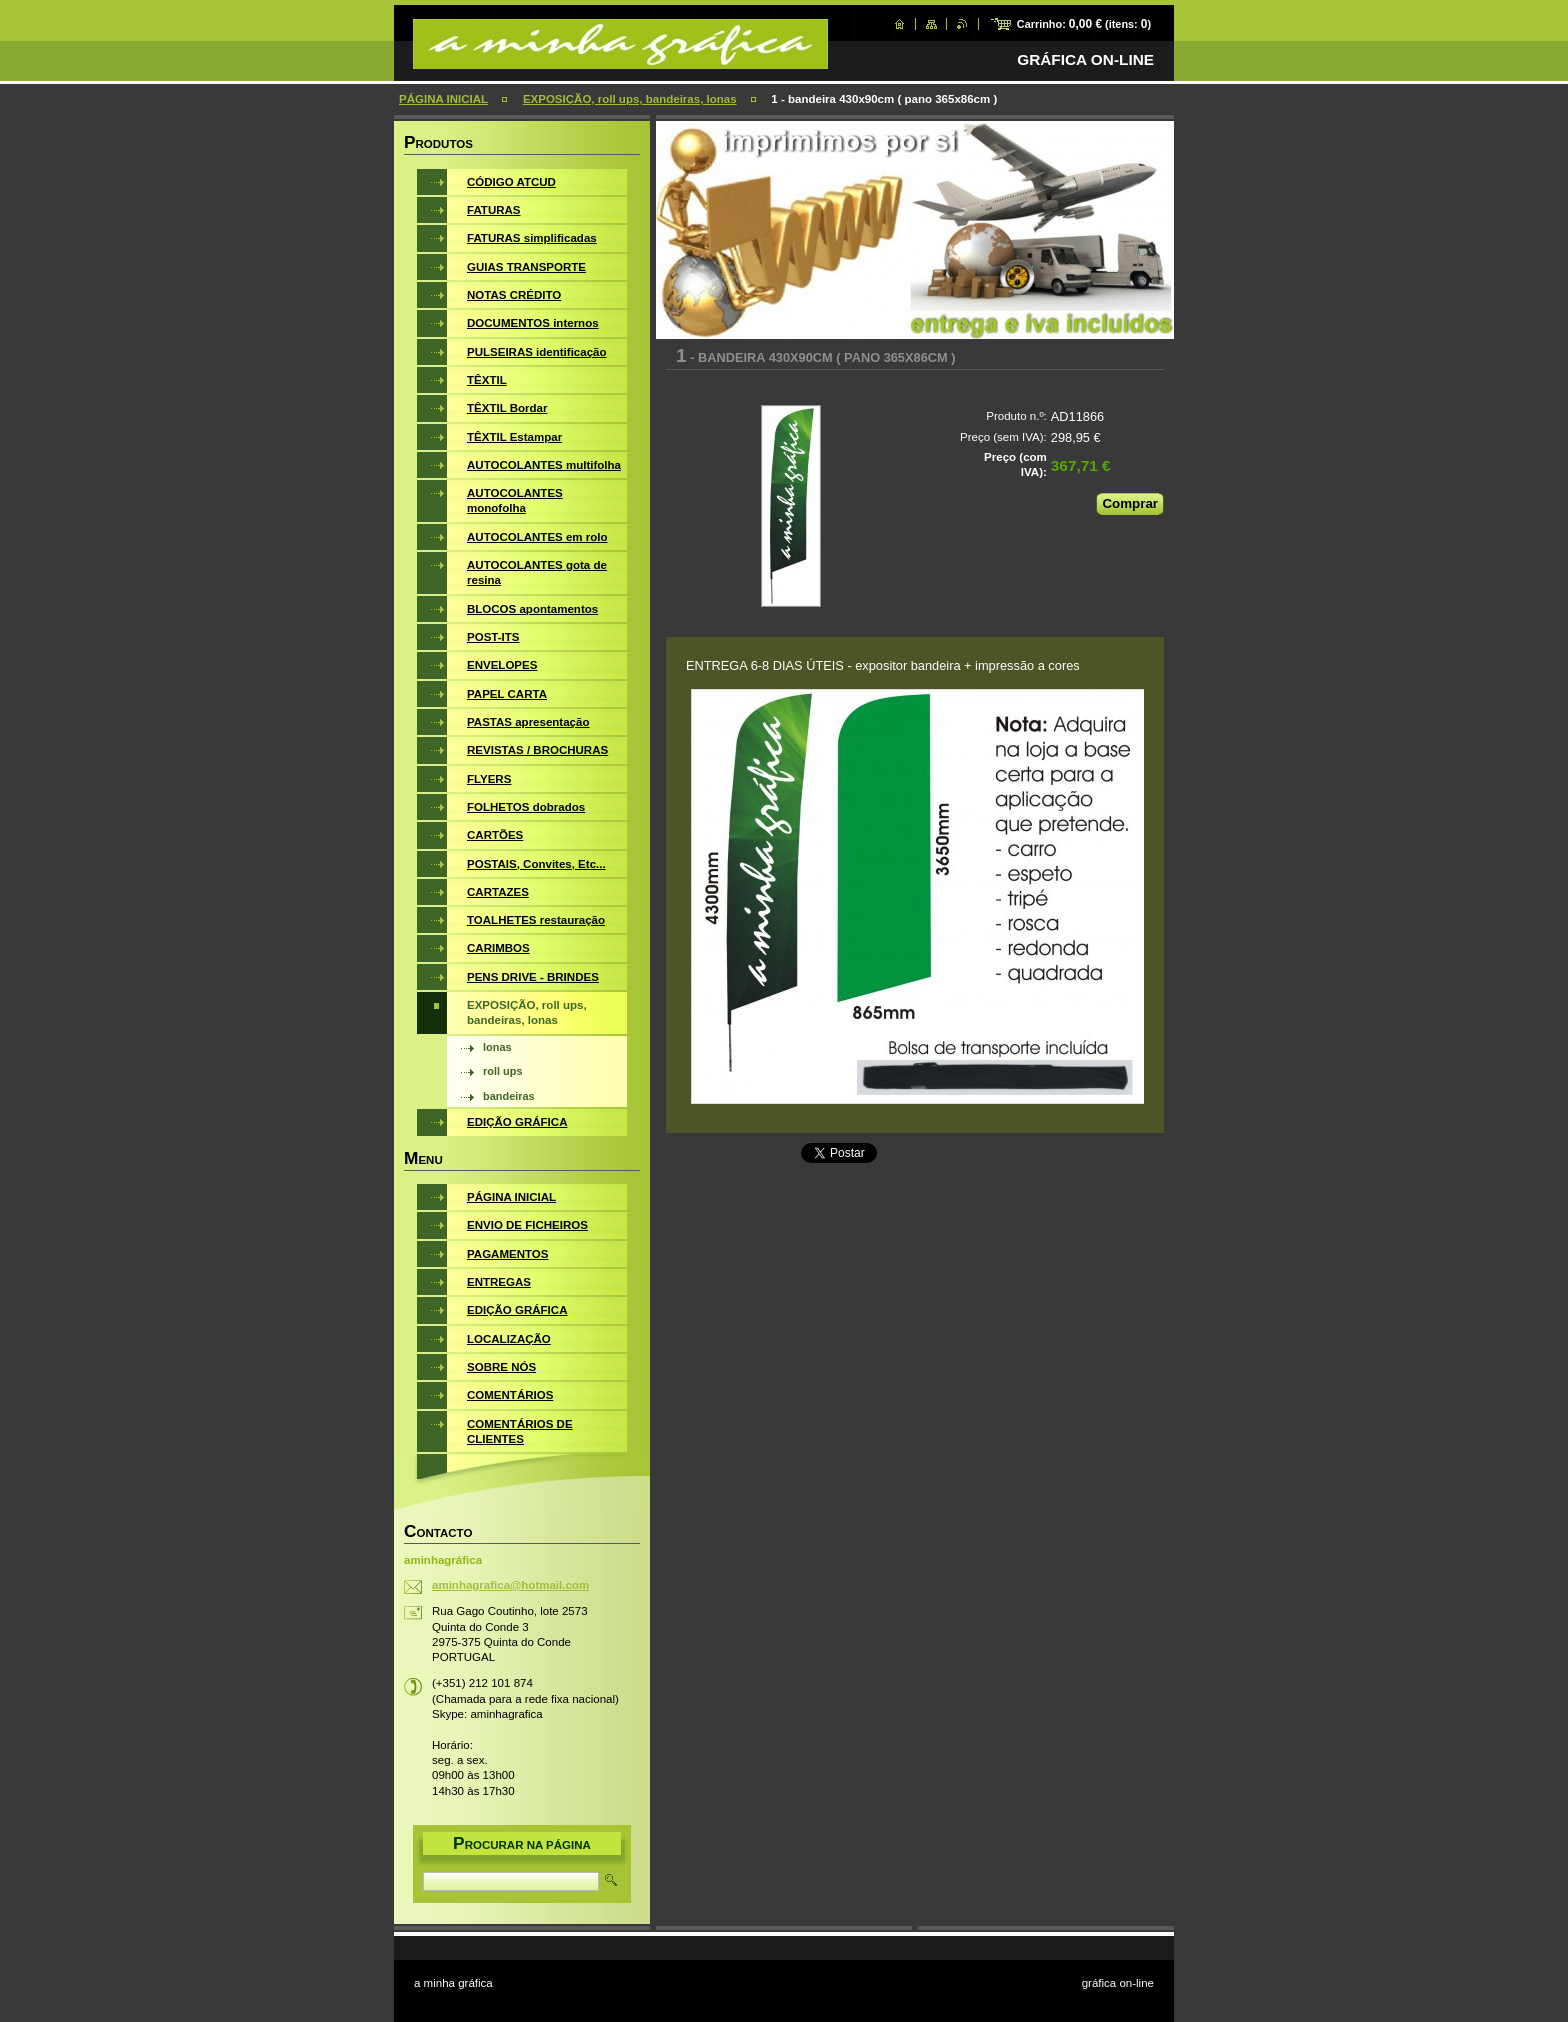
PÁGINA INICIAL (443, 99)
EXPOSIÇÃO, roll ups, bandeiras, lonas (630, 99)
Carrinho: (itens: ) (1084, 24)
